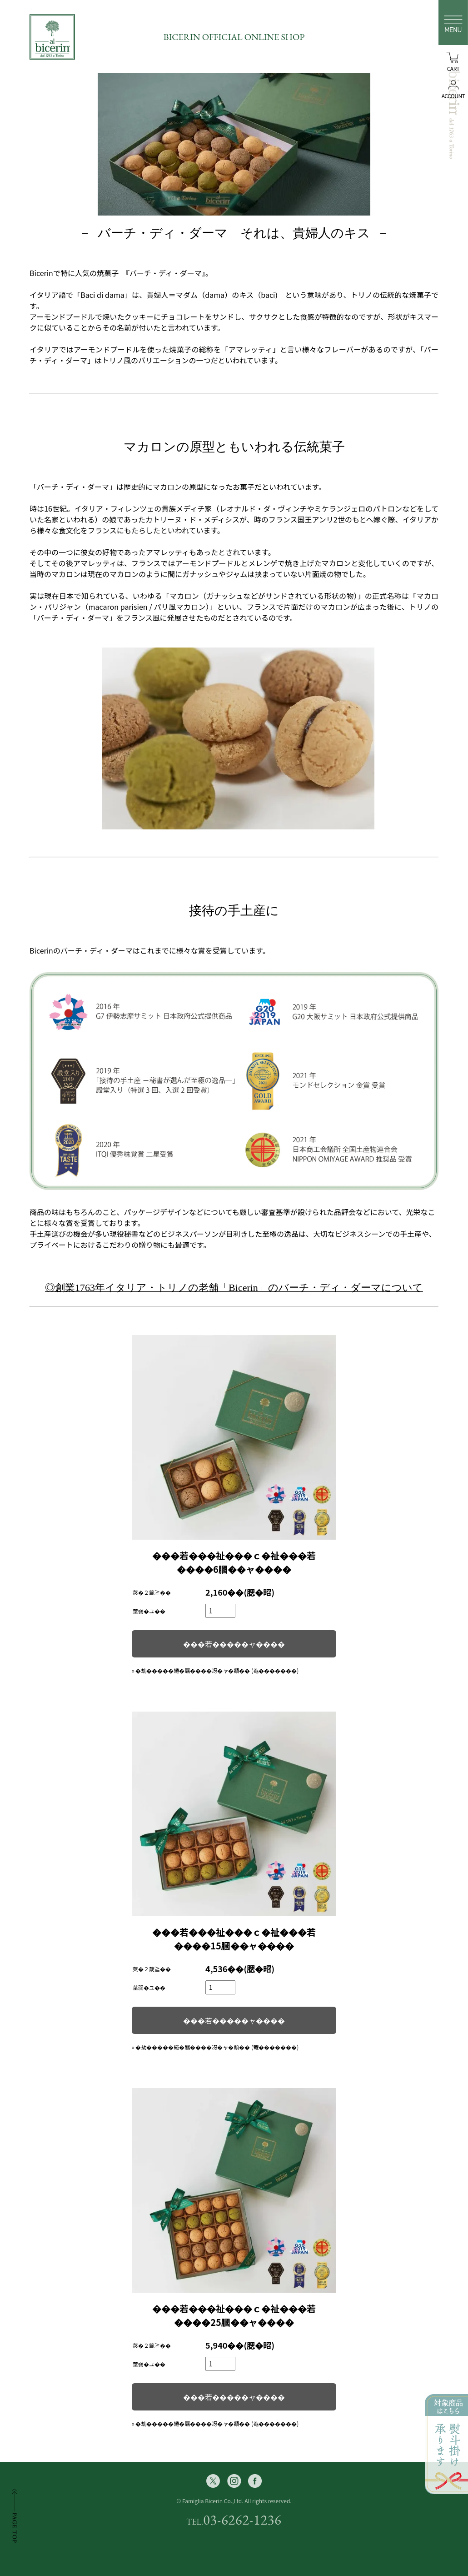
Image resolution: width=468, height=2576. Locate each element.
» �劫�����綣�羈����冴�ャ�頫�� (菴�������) (215, 1670)
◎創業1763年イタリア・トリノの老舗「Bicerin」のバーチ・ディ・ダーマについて (234, 1287)
